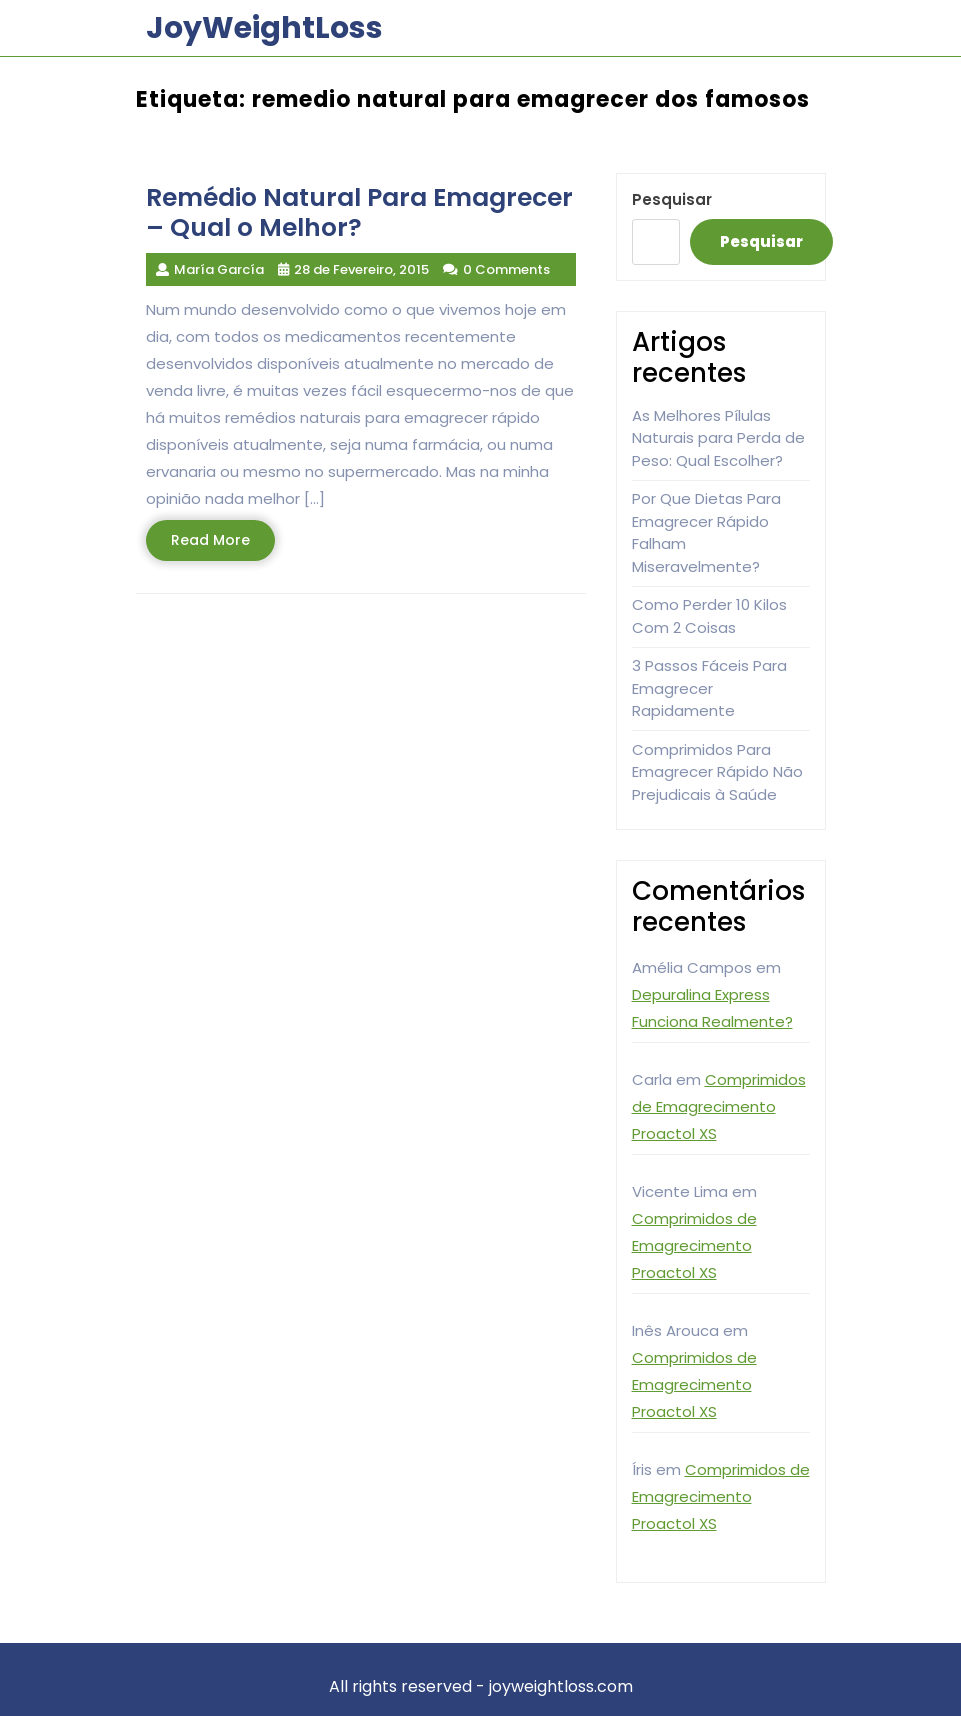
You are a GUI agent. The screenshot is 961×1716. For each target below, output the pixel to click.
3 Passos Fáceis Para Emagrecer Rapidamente (709, 688)
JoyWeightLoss (264, 28)
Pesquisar (672, 199)
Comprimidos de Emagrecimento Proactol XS (719, 1106)
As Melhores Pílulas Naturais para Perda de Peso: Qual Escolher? (718, 438)
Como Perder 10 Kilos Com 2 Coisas (709, 616)
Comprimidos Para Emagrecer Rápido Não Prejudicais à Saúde (717, 772)
